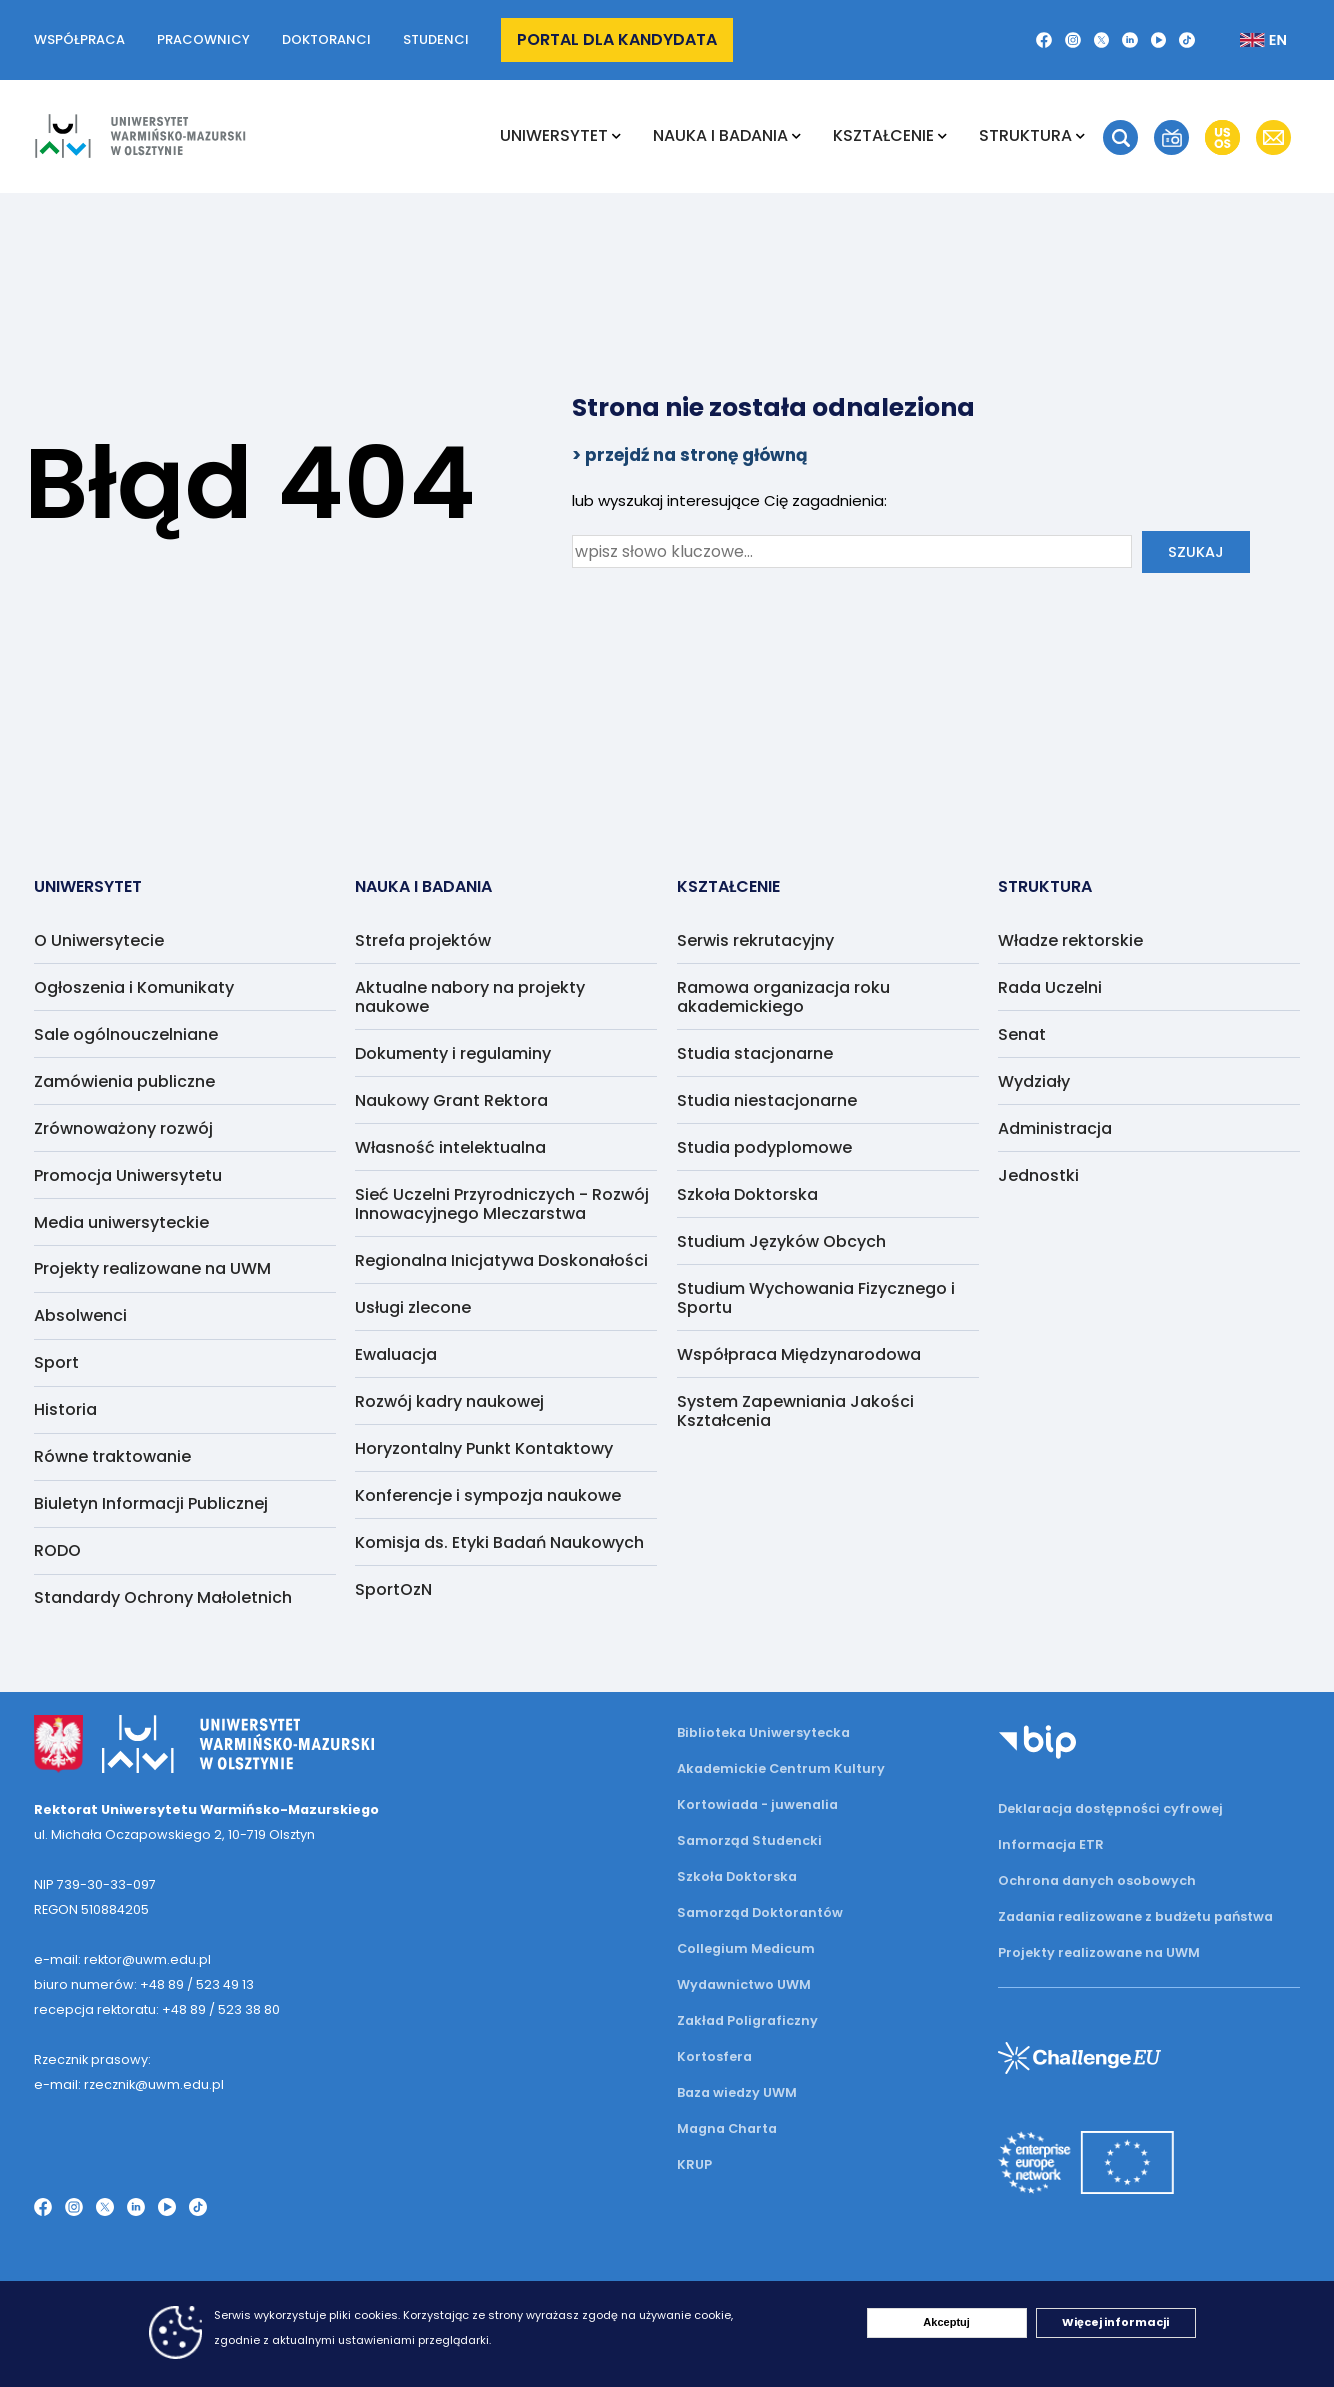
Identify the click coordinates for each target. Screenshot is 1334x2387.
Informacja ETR (1051, 1844)
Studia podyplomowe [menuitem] (764, 1147)
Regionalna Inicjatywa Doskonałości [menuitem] (501, 1260)
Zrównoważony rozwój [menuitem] (123, 1128)
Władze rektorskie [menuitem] (1070, 940)
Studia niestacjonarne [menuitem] (767, 1100)
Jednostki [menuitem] (1038, 1175)
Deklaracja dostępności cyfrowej (1110, 1808)
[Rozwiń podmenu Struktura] (1080, 136)
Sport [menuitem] (56, 1362)
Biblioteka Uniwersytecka (763, 1732)
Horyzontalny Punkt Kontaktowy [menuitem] (484, 1448)
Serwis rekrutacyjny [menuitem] (755, 940)
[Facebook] (1044, 40)
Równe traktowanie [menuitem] (112, 1456)
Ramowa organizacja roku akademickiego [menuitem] (783, 997)
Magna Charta (727, 2128)
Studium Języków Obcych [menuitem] (781, 1241)
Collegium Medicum (746, 1948)
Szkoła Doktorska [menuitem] (747, 1194)
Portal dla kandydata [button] (617, 39)
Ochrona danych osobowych (1097, 1880)
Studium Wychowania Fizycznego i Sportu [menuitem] (816, 1298)
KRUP (694, 2164)
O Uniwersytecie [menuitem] (99, 940)
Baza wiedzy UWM (737, 2092)
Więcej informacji (1115, 2322)
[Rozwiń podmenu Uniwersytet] (616, 136)
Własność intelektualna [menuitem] (450, 1147)
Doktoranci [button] (326, 39)
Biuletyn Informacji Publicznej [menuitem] (151, 1503)
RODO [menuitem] (57, 1550)
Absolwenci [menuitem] (80, 1315)
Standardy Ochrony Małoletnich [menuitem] (163, 1597)
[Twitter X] (1102, 40)
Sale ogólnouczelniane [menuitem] (126, 1034)
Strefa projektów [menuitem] (423, 940)
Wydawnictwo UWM (744, 1984)
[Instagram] (1073, 40)
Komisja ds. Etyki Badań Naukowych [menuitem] (499, 1542)
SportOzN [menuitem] (393, 1589)
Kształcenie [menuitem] (883, 135)
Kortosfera (714, 2056)
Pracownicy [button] (203, 39)
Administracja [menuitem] (1055, 1128)
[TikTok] (1187, 40)
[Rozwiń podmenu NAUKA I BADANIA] (796, 136)
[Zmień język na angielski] (1247, 40)
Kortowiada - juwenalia (757, 1804)
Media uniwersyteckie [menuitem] (121, 1222)
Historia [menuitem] (65, 1409)
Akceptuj (946, 2322)
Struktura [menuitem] (1025, 135)
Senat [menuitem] (1022, 1034)
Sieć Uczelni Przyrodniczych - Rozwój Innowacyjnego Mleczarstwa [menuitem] (502, 1204)
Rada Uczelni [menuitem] (1050, 987)
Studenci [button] (436, 39)
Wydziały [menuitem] (1034, 1081)
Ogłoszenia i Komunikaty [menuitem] (134, 987)
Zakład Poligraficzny (747, 2020)
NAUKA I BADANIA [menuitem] (720, 135)
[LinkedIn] (1130, 40)
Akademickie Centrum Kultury (781, 1768)
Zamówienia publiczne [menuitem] (124, 1081)
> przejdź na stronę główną (690, 455)
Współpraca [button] (79, 39)
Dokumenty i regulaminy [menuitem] (453, 1053)
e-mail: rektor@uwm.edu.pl (122, 1959)
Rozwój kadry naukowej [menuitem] (449, 1401)
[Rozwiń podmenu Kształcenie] (942, 136)
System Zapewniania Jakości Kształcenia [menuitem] (795, 1411)
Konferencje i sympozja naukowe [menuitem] (488, 1495)
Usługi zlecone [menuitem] (413, 1307)
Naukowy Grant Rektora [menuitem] (451, 1100)
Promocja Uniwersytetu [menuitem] (128, 1175)
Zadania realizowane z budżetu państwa (1135, 1916)
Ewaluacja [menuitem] (396, 1354)
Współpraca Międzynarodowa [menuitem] (799, 1354)
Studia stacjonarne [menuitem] (755, 1053)
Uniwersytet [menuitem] (554, 135)
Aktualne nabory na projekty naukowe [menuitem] (470, 997)
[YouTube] (1159, 40)
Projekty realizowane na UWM (1099, 1952)
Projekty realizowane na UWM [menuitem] (152, 1268)
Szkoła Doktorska (737, 1876)
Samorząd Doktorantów (760, 1912)
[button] (1120, 137)
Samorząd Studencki (749, 1840)
